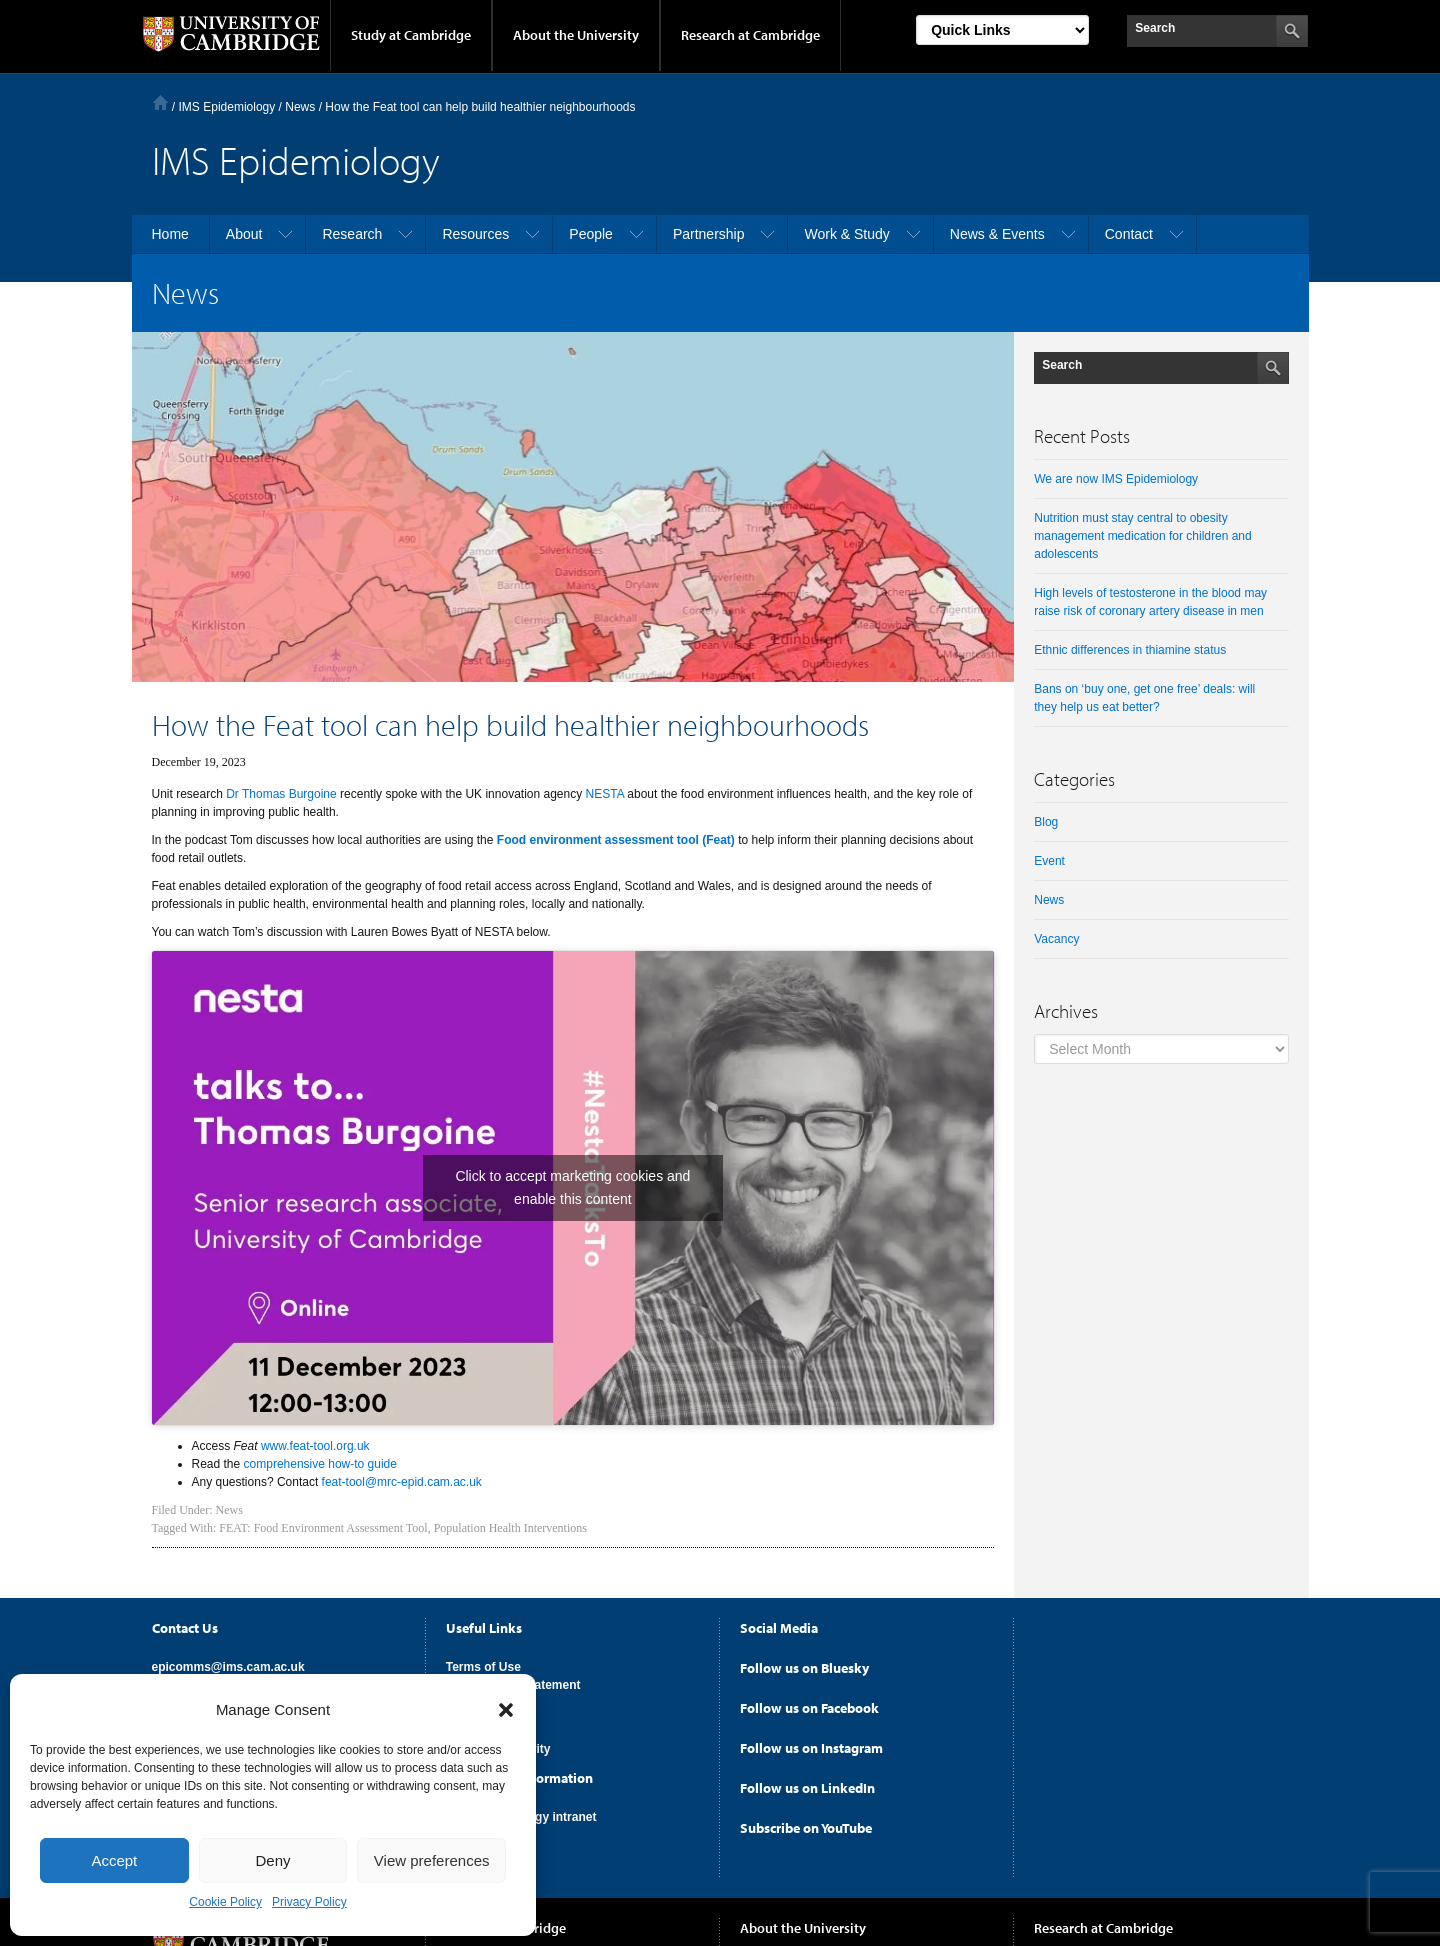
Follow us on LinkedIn (807, 1788)
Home (160, 102)
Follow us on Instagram (811, 1748)
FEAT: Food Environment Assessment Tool (323, 1528)
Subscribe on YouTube (806, 1828)
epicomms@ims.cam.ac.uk (228, 1667)
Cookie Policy (225, 1902)
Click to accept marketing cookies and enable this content (572, 1187)
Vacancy (1056, 939)
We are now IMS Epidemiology (1116, 479)
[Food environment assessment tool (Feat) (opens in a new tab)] (616, 840)
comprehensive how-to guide (320, 1464)
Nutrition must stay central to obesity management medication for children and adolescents (1142, 536)
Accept (114, 1860)
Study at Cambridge (411, 35)
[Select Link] (1002, 30)
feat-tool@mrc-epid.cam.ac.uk (402, 1482)
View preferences (432, 1860)
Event (1049, 861)
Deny (272, 1860)
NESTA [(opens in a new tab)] (605, 794)
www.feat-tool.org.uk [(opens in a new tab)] (315, 1446)
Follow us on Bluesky (804, 1668)
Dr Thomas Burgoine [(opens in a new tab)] (281, 794)
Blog (1046, 822)
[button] (506, 1710)
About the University (576, 35)
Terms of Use (483, 1667)
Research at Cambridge (750, 35)
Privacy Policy (309, 1902)
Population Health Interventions (510, 1528)
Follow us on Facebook (809, 1708)
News (229, 1510)
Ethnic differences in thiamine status (1130, 650)
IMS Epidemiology (227, 107)
